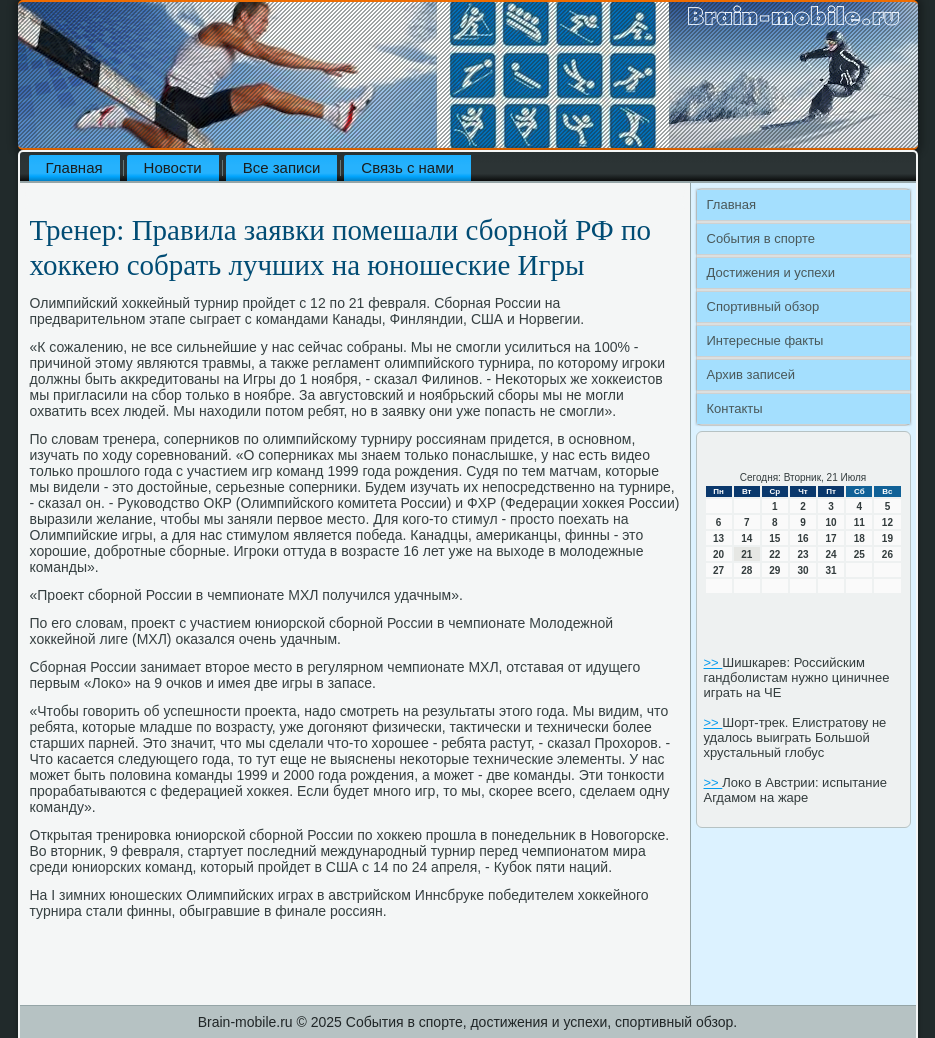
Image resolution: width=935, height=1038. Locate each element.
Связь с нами (407, 167)
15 (774, 538)
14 (746, 538)
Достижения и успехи (771, 272)
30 (802, 570)
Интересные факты (765, 340)
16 (802, 538)
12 (887, 522)
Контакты (735, 408)
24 (831, 554)
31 (831, 570)
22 (774, 554)
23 (802, 554)
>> (713, 662)
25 (859, 554)
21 (746, 554)
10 (831, 522)
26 (887, 554)
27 (718, 570)
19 (887, 538)
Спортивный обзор (763, 306)
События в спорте (761, 238)
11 (859, 522)
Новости (173, 167)
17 (831, 538)
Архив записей (751, 374)
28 (746, 570)
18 (859, 538)
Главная (74, 167)
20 (718, 554)
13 (718, 538)
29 (774, 570)
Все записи (282, 167)
